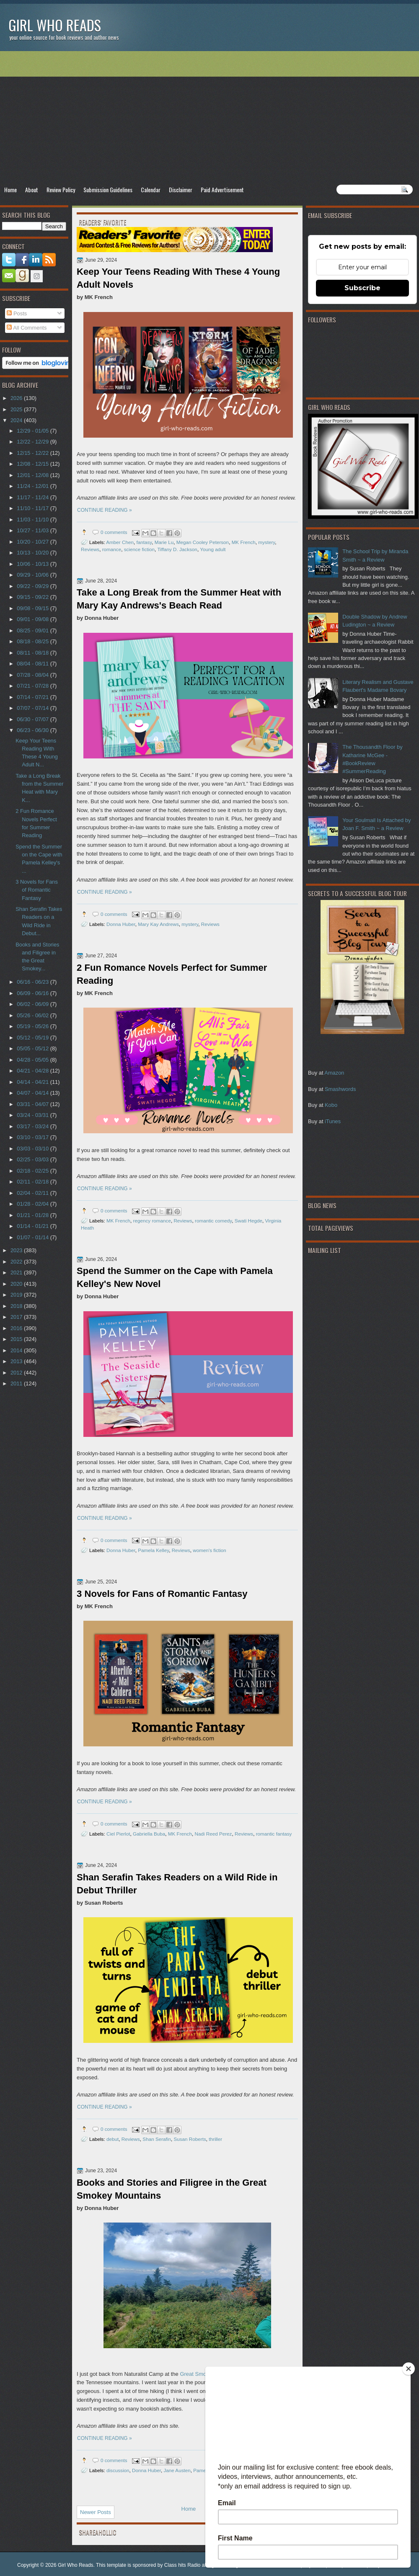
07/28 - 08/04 (33, 675)
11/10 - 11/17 (33, 508)
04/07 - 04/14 (33, 1093)
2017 (17, 1317)
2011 (17, 1383)
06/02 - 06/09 (33, 1004)
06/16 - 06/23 (33, 982)
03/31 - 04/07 (33, 1104)
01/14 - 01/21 (33, 1226)
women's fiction (209, 1550)
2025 (17, 409)
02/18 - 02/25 (33, 1171)
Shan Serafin (156, 2139)
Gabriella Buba (149, 1833)
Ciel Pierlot (118, 1833)
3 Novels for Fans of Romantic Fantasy (162, 1593)
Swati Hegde (248, 1220)
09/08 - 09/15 (33, 608)
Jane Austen (176, 2470)
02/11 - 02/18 (33, 1181)
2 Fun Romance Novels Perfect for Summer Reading (172, 974)
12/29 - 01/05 (33, 431)
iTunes (333, 1121)
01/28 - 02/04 (33, 1204)
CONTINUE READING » (104, 510)
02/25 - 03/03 (33, 1159)
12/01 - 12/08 (33, 475)
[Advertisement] (209, 117)
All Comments (27, 328)
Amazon (334, 1073)
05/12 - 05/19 (33, 1037)
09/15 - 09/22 (33, 597)
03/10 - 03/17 (33, 1137)
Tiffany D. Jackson (177, 549)
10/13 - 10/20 (33, 552)
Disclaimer (180, 189)
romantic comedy (213, 1220)
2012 (17, 1372)
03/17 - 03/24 (33, 1126)
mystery (266, 542)
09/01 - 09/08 (33, 619)
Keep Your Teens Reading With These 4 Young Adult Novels (178, 278)
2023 (17, 1250)
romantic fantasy (274, 1833)
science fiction (139, 549)
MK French (244, 542)
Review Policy (61, 189)
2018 (17, 1306)
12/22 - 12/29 (33, 441)
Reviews (90, 549)
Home (10, 189)
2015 (17, 1339)
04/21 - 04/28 (33, 1071)
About (31, 189)
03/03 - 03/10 (33, 1148)
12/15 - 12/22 (33, 453)
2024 (17, 420)
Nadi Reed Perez (213, 1833)
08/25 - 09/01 (33, 630)
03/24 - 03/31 (33, 1115)
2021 (17, 1272)
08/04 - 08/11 (33, 663)
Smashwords (340, 1089)
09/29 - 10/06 (33, 575)
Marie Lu (164, 542)
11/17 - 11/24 (33, 497)
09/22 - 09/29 (33, 586)
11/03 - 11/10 (33, 519)
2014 (17, 1350)
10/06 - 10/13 (33, 564)
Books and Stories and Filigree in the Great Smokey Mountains (171, 2189)
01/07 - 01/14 (33, 1237)
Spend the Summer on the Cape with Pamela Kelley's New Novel (175, 1277)
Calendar (150, 189)
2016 (17, 1328)
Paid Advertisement (222, 189)
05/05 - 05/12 (33, 1048)
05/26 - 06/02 (33, 1015)
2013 (17, 1361)
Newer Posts (95, 2512)
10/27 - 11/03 (33, 530)
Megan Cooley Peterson (202, 542)
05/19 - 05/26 (33, 1026)
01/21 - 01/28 (33, 1215)
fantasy (144, 542)
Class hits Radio (182, 2565)
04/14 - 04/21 (33, 1082)
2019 (17, 1295)
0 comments (114, 532)
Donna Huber (120, 924)
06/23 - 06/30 (33, 730)
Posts (17, 313)
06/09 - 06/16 (33, 993)
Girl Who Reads (54, 25)
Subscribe (362, 288)
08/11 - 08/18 (33, 653)
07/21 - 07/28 (33, 686)
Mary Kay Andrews (158, 924)
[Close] (408, 2368)
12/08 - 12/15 (33, 464)
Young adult (212, 549)
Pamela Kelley (153, 1550)
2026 (17, 398)
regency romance (152, 1220)
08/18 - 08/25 (33, 641)
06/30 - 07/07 (33, 719)
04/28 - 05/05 (33, 1060)
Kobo (331, 1105)
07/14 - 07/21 (33, 697)
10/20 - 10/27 (33, 542)
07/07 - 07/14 (33, 708)
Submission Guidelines (107, 189)
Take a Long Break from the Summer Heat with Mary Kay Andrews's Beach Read (179, 599)
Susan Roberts (189, 2139)
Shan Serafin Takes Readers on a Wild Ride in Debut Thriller (177, 1883)
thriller (215, 2139)
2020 (17, 1284)
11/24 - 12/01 (33, 486)
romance (111, 549)
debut (112, 2139)
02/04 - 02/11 (33, 1193)
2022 (17, 1261)
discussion (117, 2470)
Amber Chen (120, 542)
